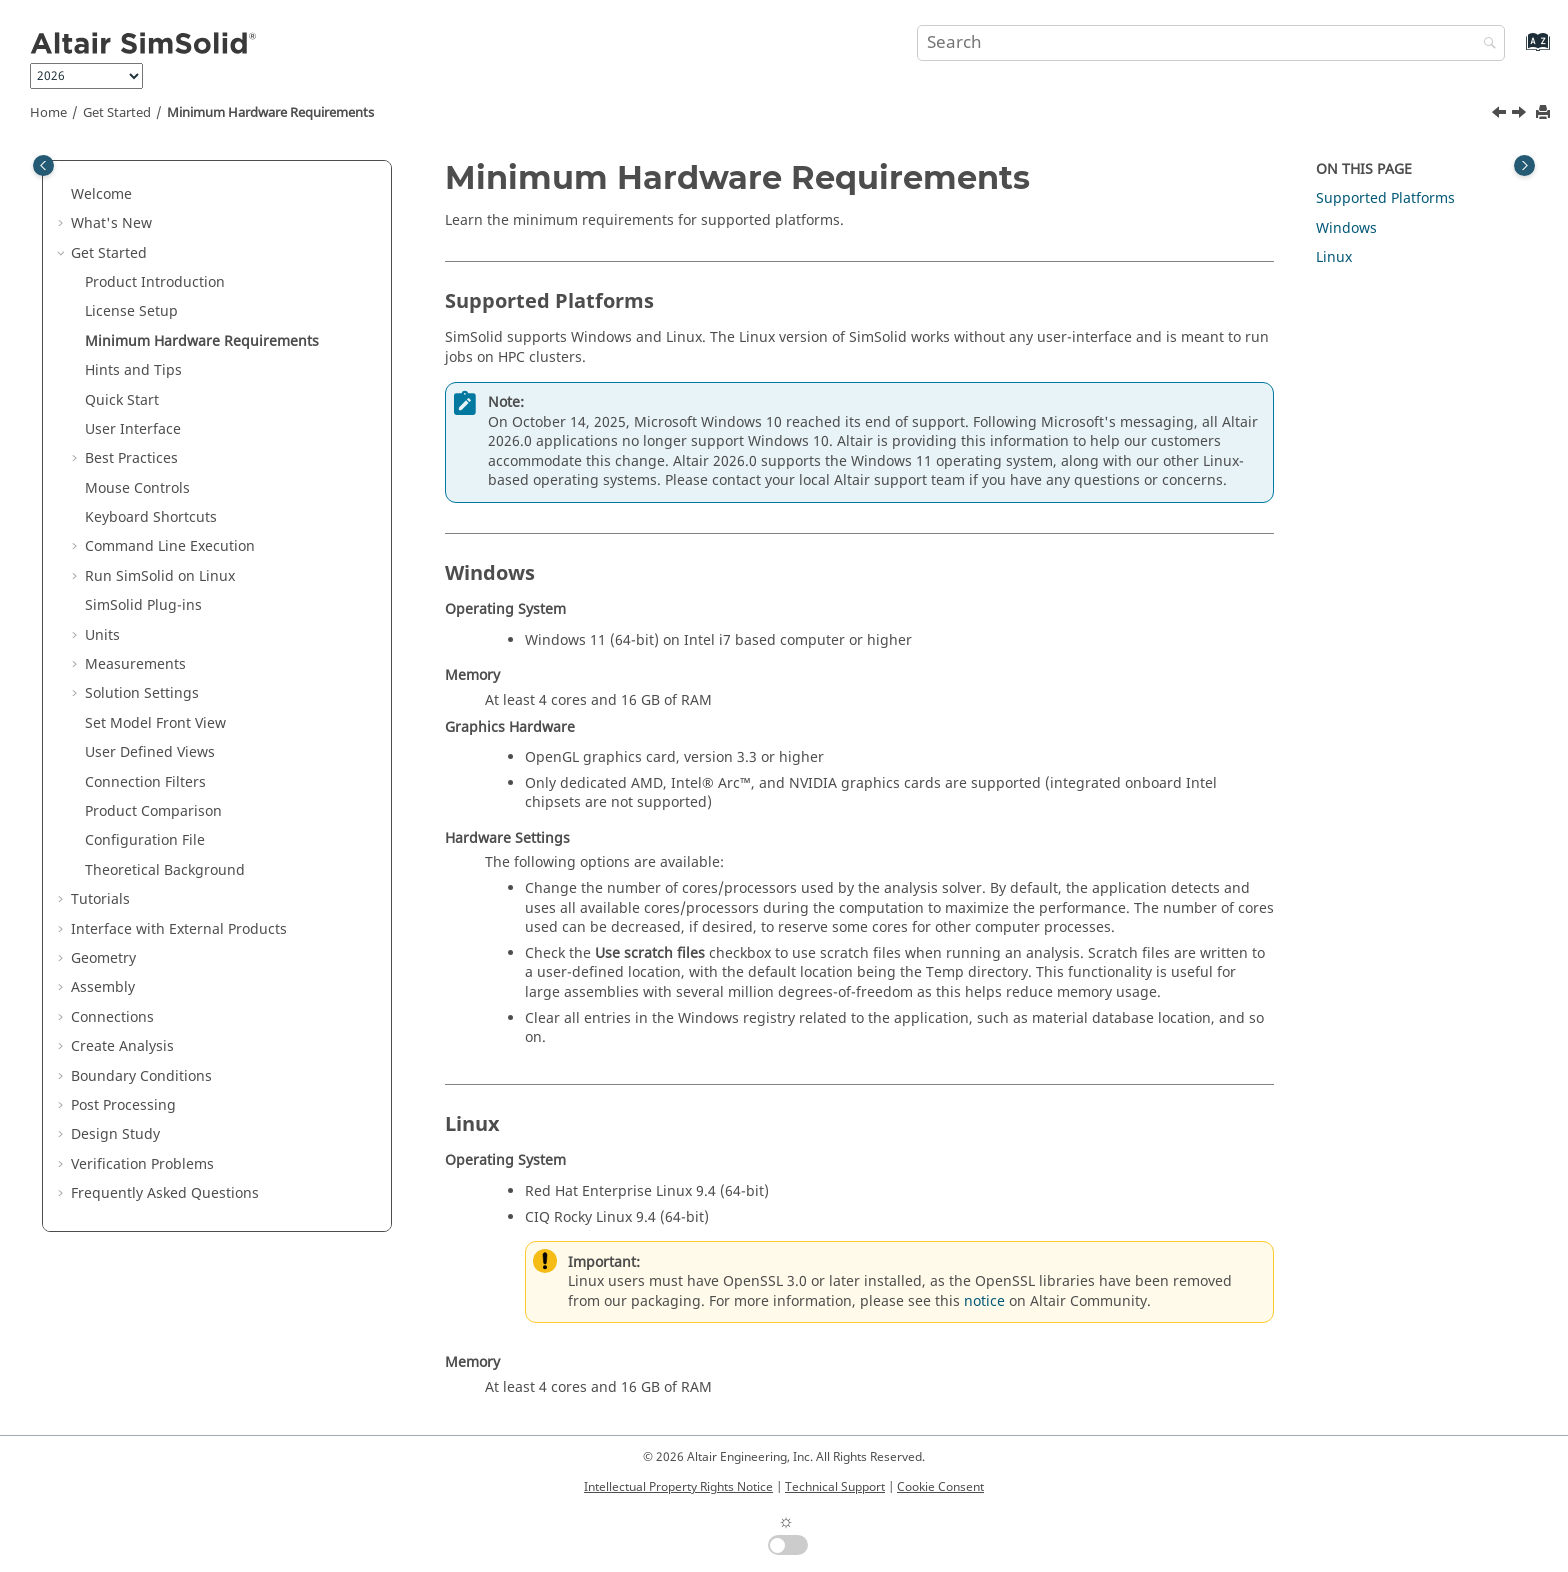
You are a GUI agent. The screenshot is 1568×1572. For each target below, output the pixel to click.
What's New (111, 223)
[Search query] (1211, 43)
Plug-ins (143, 605)
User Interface (133, 429)
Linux (1334, 257)
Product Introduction (155, 282)
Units (102, 635)
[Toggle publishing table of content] (43, 165)
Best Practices (131, 458)
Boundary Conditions (141, 1076)
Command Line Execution (170, 546)
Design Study (115, 1134)
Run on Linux (160, 576)
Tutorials (100, 899)
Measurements (135, 664)
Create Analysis (122, 1046)
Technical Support (835, 1487)
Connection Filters (145, 782)
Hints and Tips (133, 370)
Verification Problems (142, 1164)
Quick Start (122, 400)
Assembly (103, 987)
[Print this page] (1545, 113)
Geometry (103, 958)
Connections (112, 1017)
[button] (63, 195)
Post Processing (123, 1105)
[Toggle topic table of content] (1524, 165)
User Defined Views (150, 752)
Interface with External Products (179, 929)
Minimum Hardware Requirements (270, 113)
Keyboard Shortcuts (151, 517)
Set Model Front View (155, 723)
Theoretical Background (165, 870)
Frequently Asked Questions (165, 1193)
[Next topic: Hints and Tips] (1521, 115)
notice (984, 1301)
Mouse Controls (137, 488)
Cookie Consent (940, 1487)
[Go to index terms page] (1516, 51)
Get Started (117, 113)
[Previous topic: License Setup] (1501, 115)
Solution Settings (142, 693)
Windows (1346, 228)
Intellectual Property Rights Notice (678, 1487)
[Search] (1485, 44)
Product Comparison (153, 811)
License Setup (131, 311)
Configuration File (145, 840)
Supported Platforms (1385, 198)
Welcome (101, 194)
